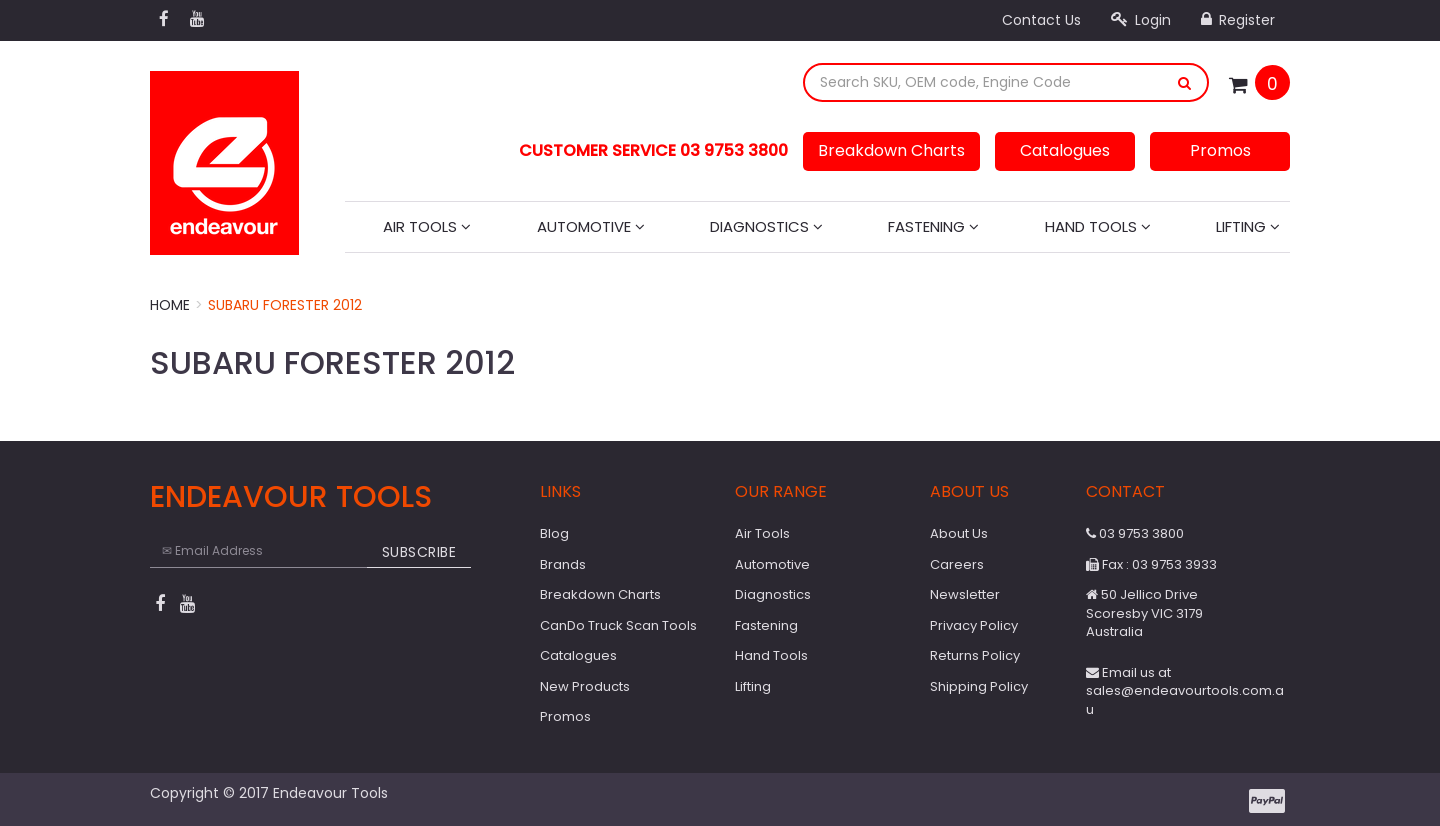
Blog (554, 533)
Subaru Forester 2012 (285, 305)
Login (1141, 20)
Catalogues (1065, 150)
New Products (585, 686)
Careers (957, 564)
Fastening (933, 226)
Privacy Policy (974, 625)
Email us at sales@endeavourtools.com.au (1185, 691)
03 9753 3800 (1135, 533)
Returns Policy (975, 655)
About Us (959, 533)
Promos (1220, 150)
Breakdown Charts (891, 150)
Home (170, 305)
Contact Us (1041, 20)
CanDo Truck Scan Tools (618, 625)
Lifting (1248, 226)
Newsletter (965, 594)
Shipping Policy (979, 686)
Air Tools (427, 226)
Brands (563, 564)
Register (1238, 20)
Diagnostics (766, 226)
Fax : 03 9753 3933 (1151, 564)
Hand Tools (1098, 226)
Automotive (591, 226)
